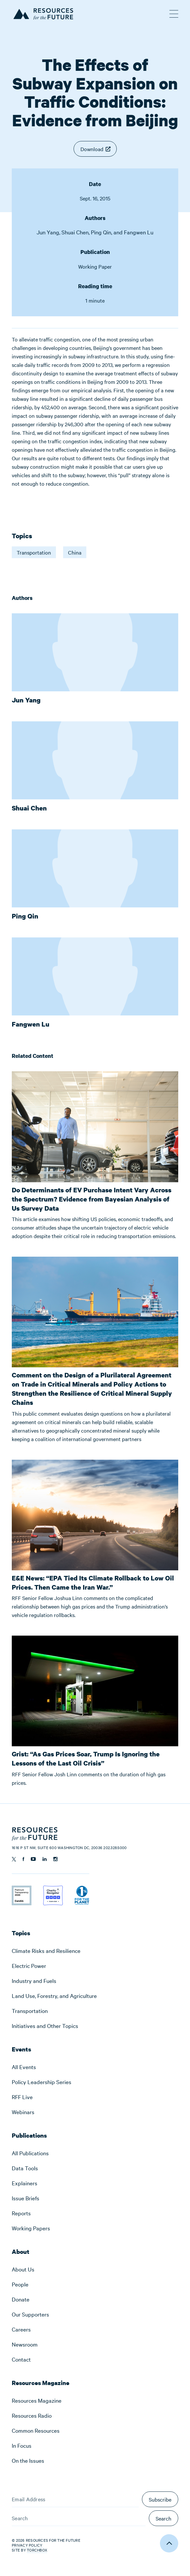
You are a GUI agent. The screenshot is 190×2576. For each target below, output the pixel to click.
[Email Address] (75, 2499)
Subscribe (160, 2499)
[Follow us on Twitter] (14, 1859)
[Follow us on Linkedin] (45, 1859)
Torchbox (37, 2550)
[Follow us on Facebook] (23, 1859)
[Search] (79, 2518)
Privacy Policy (27, 2545)
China (74, 552)
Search (163, 2518)
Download (91, 148)
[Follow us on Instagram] (55, 1859)
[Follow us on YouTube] (33, 1859)
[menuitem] (95, 1950)
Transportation (34, 552)
